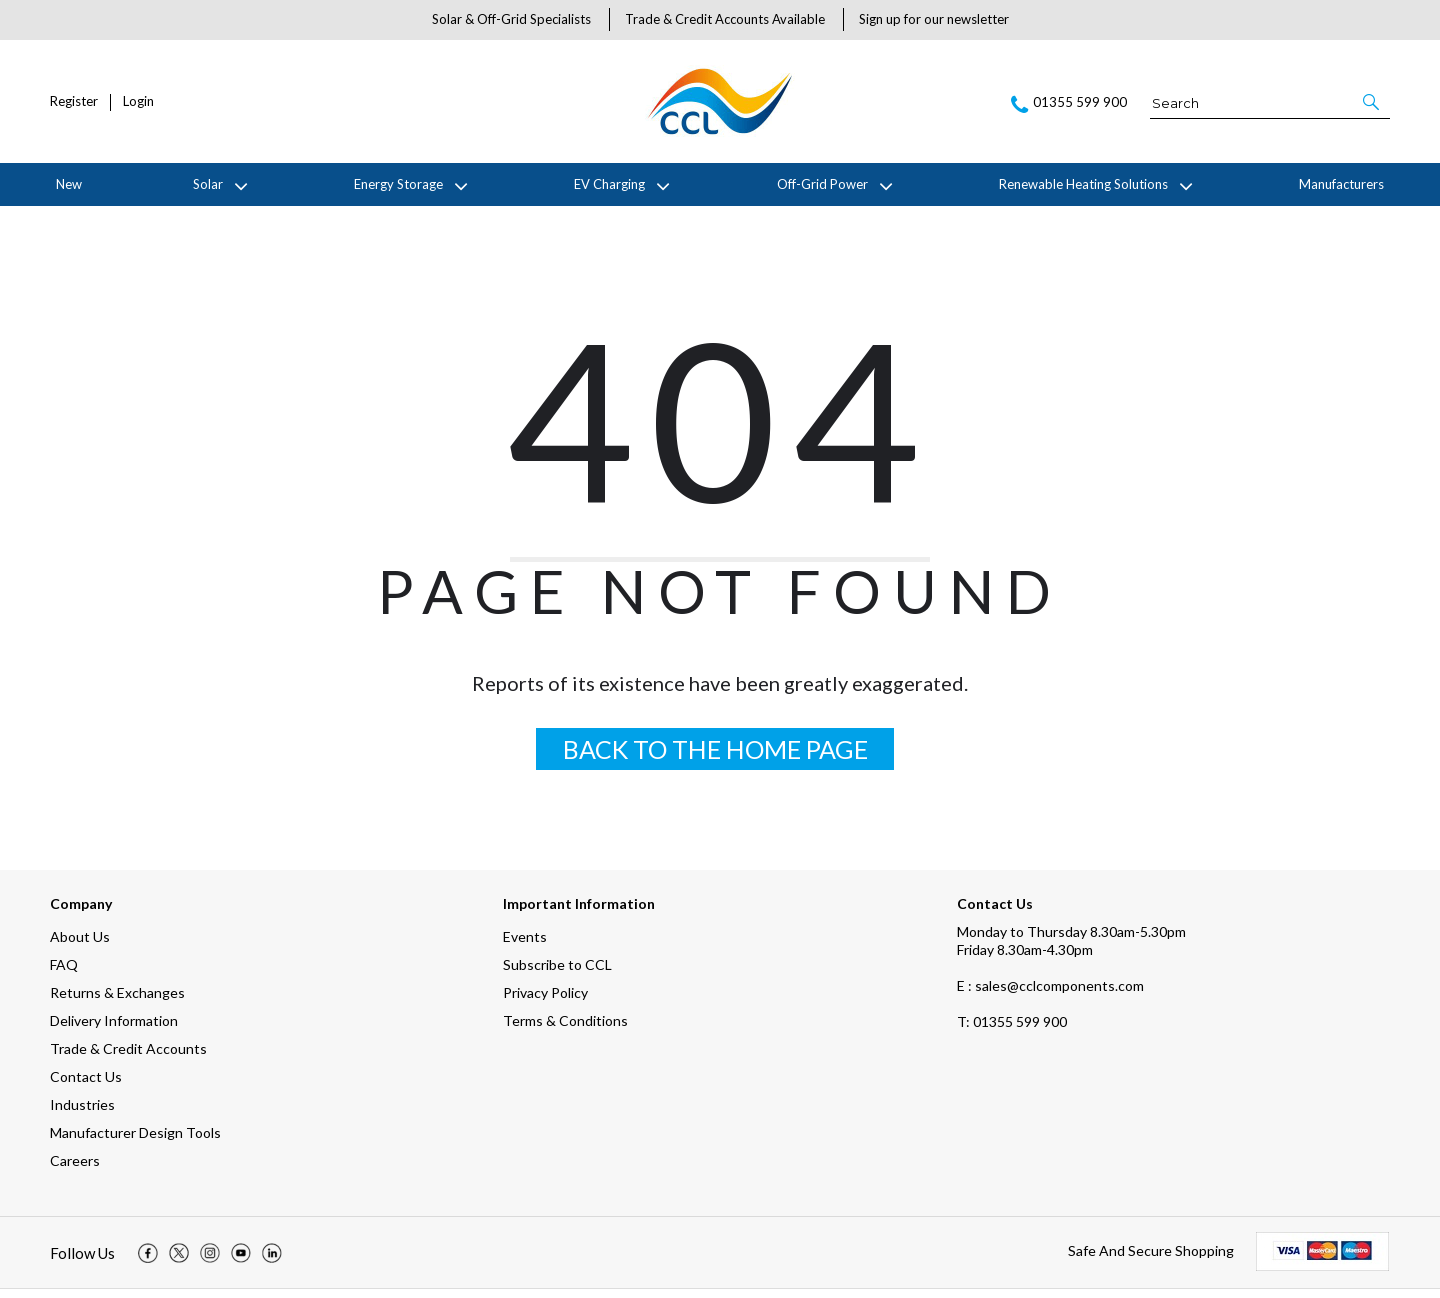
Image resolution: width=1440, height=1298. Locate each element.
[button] (1372, 102)
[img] (148, 1262)
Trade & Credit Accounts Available (725, 19)
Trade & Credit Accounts (128, 1057)
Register (74, 101)
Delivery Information (114, 1029)
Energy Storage (398, 184)
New (69, 184)
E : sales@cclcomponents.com (1050, 994)
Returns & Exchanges (117, 1001)
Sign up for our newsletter (934, 19)
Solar (208, 184)
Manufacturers (1341, 184)
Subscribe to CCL (557, 973)
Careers (75, 1169)
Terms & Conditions (565, 1029)
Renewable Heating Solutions (1083, 184)
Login (138, 101)
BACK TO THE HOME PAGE (715, 758)
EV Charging (609, 184)
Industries (82, 1113)
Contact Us (86, 1085)
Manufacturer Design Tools (135, 1141)
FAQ (64, 973)
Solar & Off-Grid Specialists (511, 19)
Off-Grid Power (822, 184)
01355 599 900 (1012, 1030)
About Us (80, 945)
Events (525, 945)
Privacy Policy (545, 1001)
